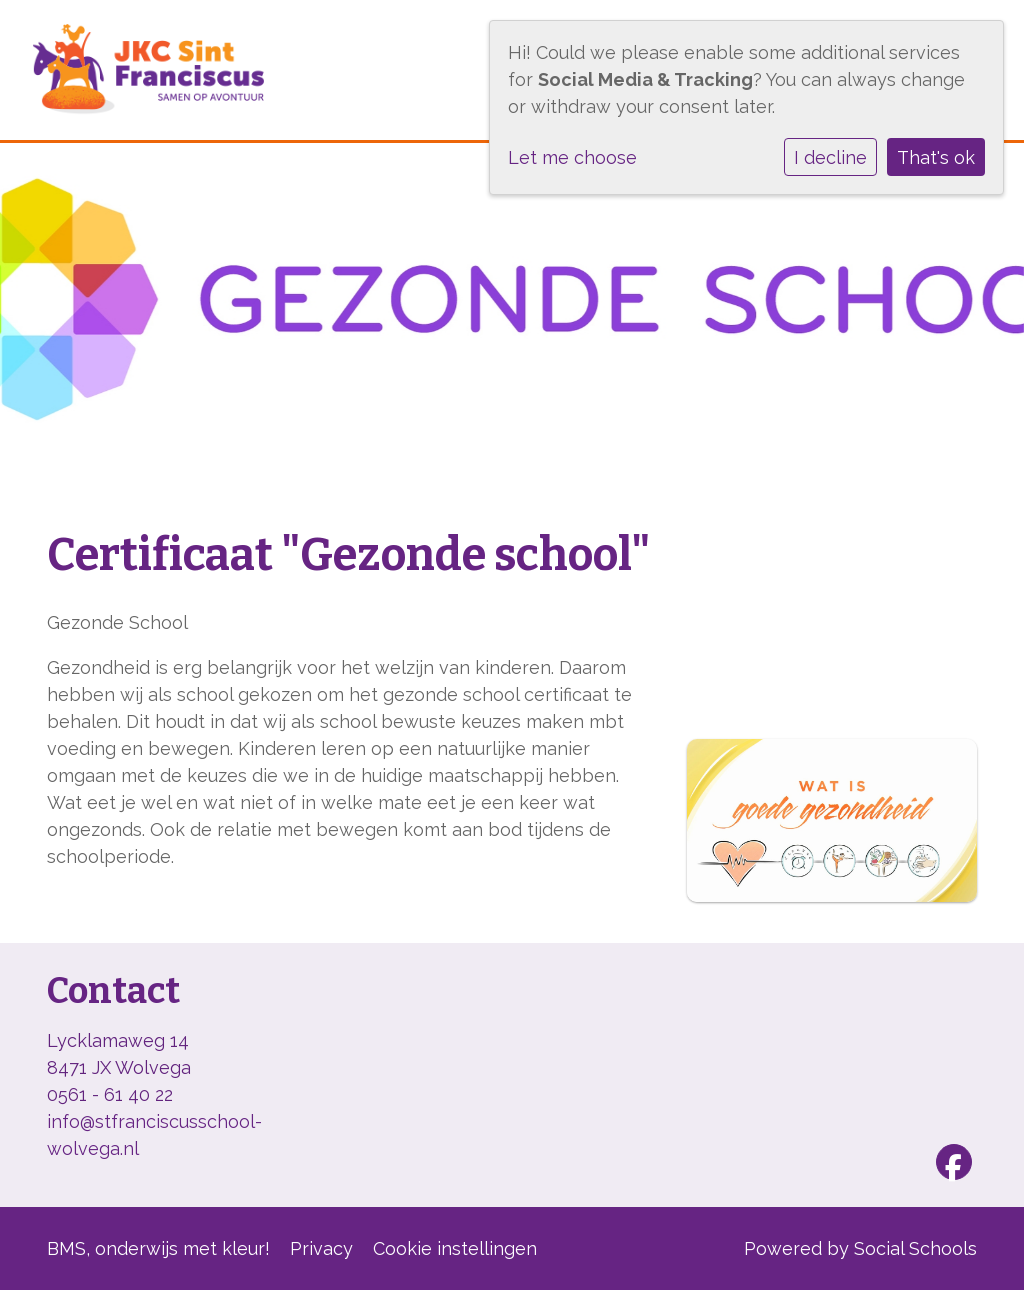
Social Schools (915, 1248)
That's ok (936, 157)
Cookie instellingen (455, 1248)
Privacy (321, 1248)
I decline (830, 157)
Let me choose (572, 157)
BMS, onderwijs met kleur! (158, 1248)
